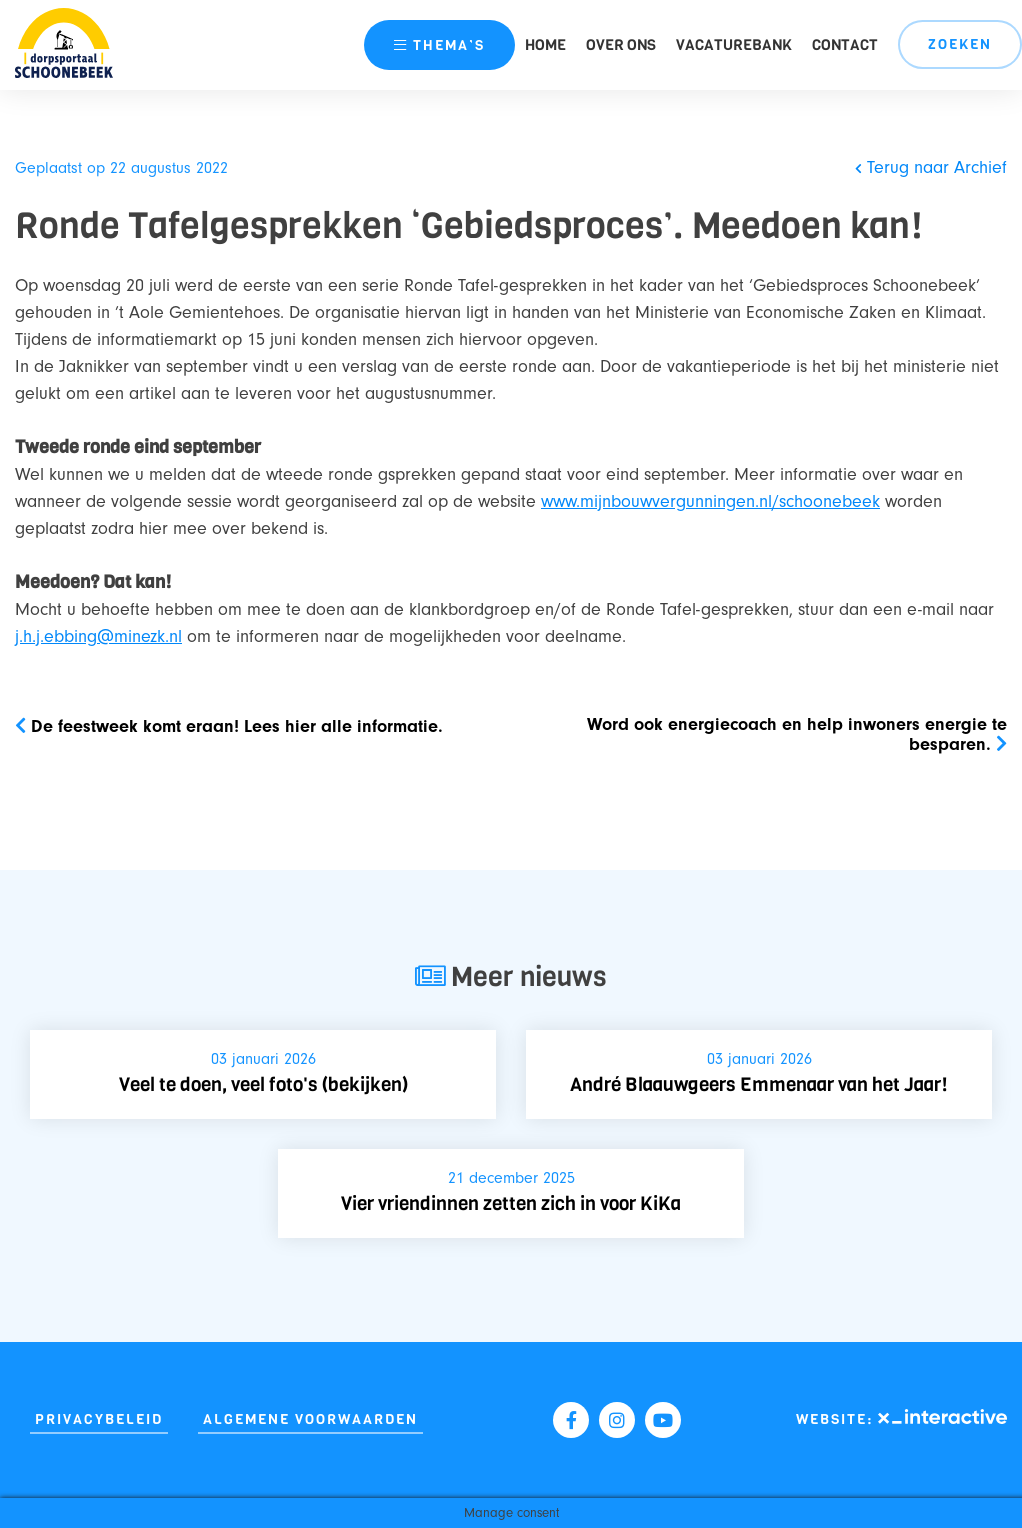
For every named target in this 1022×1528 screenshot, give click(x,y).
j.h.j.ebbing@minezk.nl (98, 636)
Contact (845, 45)
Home (545, 45)
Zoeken (960, 44)
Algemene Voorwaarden (310, 1419)
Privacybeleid (99, 1419)
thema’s (439, 45)
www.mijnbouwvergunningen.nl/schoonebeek (710, 501)
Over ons (621, 45)
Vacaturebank (734, 45)
